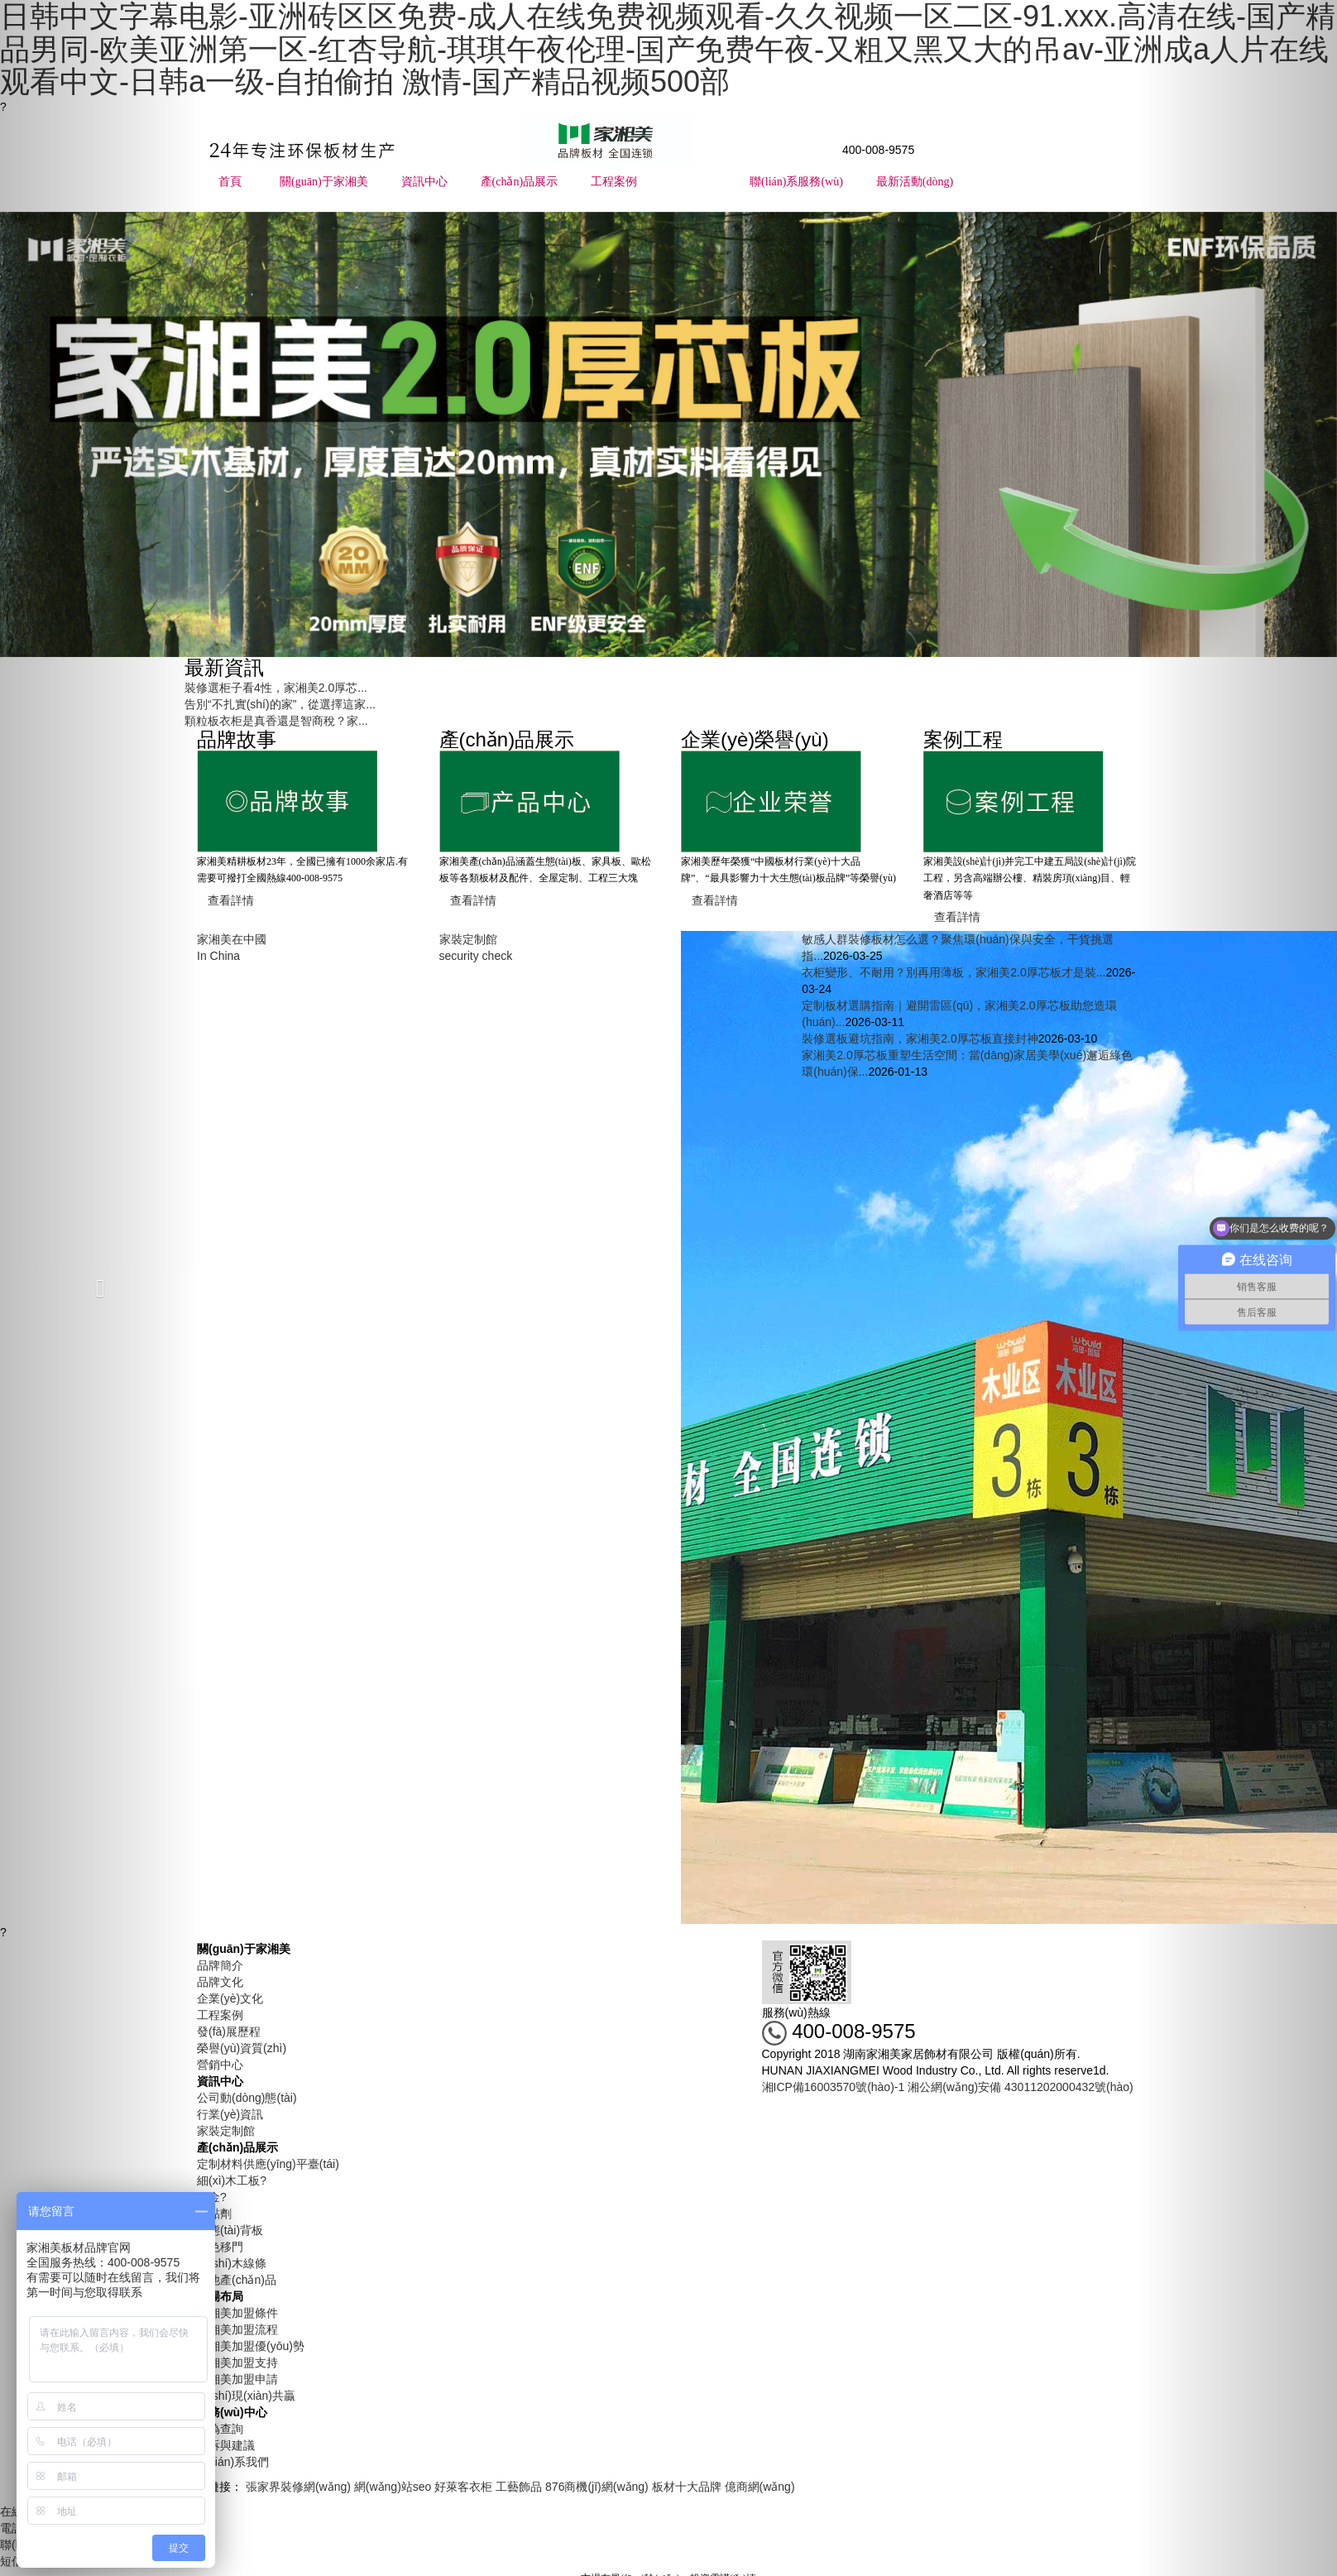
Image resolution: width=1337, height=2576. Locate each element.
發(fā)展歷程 (229, 2031)
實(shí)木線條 (231, 2263)
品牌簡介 (220, 1965)
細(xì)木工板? (231, 2180)
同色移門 (220, 2246)
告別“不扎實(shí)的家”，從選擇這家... (280, 704)
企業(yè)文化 (230, 1998)
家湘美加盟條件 (237, 2312)
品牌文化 (220, 1981)
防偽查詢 (220, 2428)
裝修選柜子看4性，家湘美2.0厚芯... (275, 687)
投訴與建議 (226, 2445)
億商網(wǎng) (760, 2486)
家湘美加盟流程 (237, 2329)
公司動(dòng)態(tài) (247, 2097)
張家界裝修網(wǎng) (298, 2486)
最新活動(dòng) (914, 181)
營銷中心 (220, 2064)
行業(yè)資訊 (230, 2114)
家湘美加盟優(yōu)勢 (250, 2346)
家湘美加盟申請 (237, 2379)
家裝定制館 (226, 2130)
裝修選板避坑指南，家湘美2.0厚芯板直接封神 (919, 1038)
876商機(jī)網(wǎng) (597, 2486)
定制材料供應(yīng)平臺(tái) (268, 2164)
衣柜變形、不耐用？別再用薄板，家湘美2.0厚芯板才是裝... (953, 972)
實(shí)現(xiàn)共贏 (246, 2395)
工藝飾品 (519, 2486)
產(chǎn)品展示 (519, 181)
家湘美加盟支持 (237, 2362)
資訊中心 (424, 181)
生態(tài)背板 (230, 2230)
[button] (100, 1288)
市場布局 (693, 181)
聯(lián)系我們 (233, 2461)
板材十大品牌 (686, 2486)
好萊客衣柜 (463, 2486)
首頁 (230, 181)
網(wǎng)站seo (393, 2486)
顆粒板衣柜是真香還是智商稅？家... (276, 720)
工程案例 (614, 181)
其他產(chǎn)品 (236, 2279)
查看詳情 (231, 900)
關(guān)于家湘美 (324, 181)
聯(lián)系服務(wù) (796, 181)
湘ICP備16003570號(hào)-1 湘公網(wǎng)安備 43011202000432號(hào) (947, 2087)
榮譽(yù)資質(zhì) (241, 2048)
